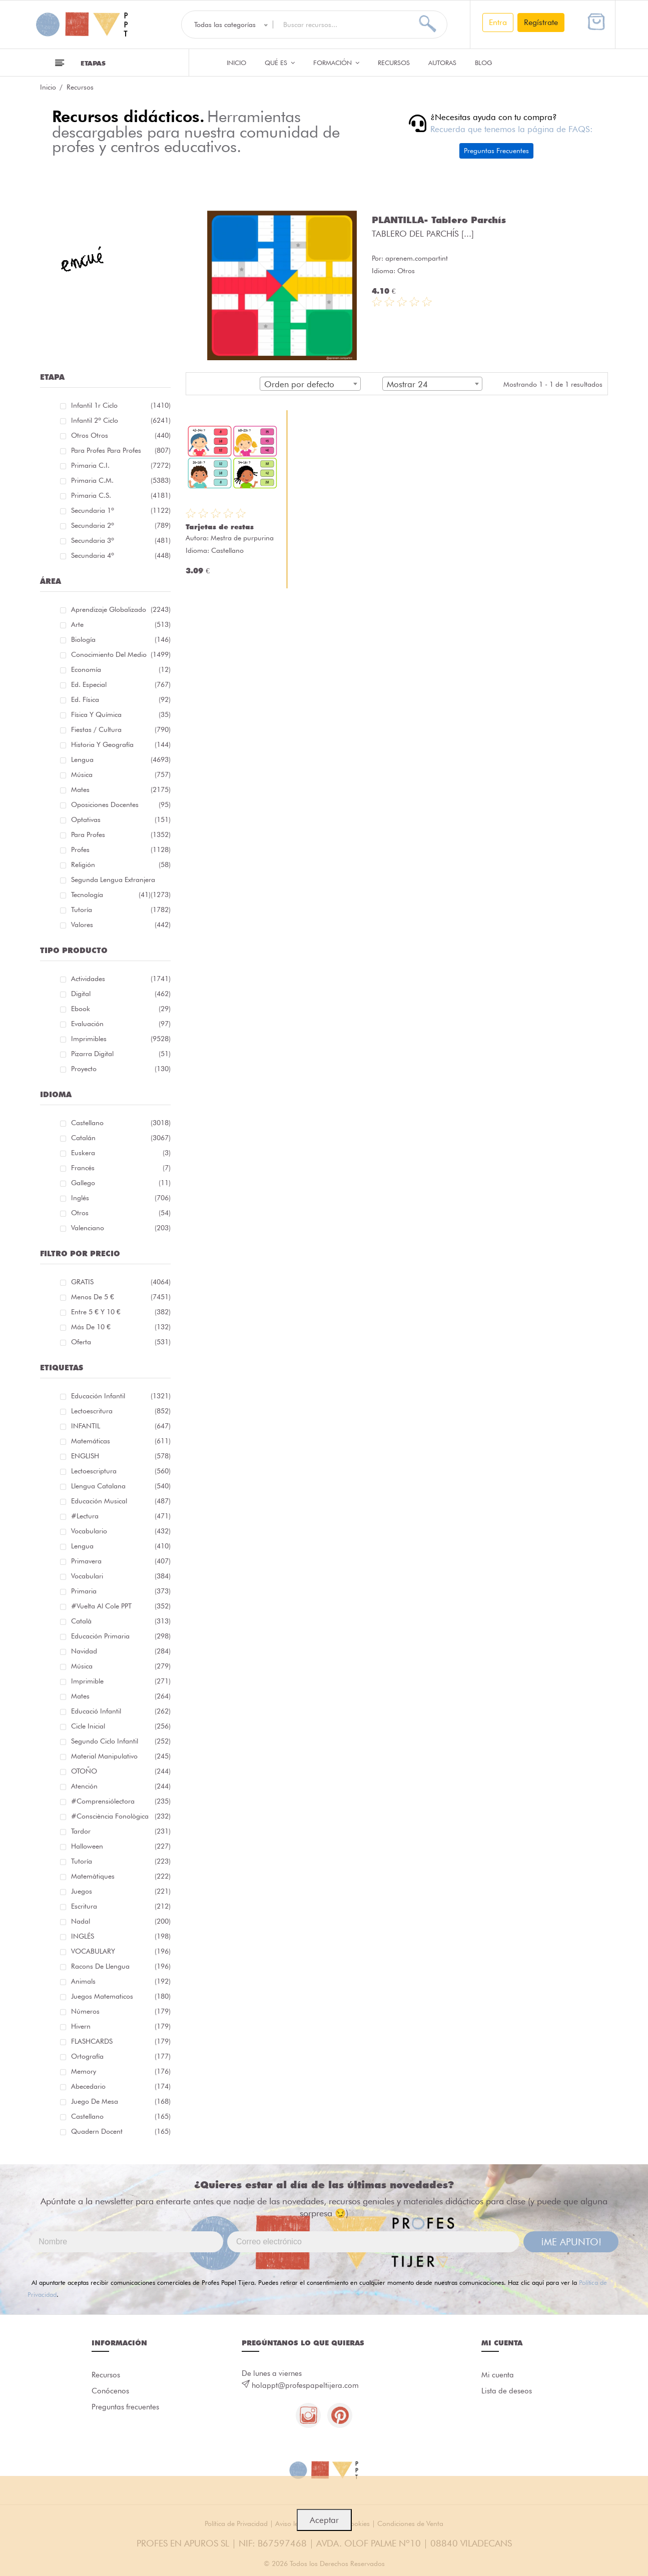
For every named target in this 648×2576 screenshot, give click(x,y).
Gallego (121, 1182)
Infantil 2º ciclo (121, 420)
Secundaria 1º (121, 510)
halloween (121, 1846)
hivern (121, 2026)
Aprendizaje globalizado (121, 609)
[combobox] (310, 384)
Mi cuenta (497, 2374)
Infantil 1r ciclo (121, 405)
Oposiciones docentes (121, 804)
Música (121, 774)
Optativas (121, 819)
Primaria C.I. (121, 465)
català (121, 1620)
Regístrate (541, 22)
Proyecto (121, 1068)
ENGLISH (121, 1455)
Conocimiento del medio (121, 654)
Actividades (121, 978)
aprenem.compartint (416, 258)
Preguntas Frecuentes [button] (496, 151)
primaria (121, 1590)
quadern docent (121, 2131)
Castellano (121, 1122)
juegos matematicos (121, 1996)
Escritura (121, 1906)
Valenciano (121, 1227)
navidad (121, 1650)
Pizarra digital (121, 1053)
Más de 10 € (121, 1326)
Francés (121, 1167)
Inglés (121, 1197)
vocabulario (121, 1530)
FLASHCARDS (121, 2041)
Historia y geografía (121, 744)
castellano (121, 2116)
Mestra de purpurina (242, 538)
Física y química (121, 714)
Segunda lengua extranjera (121, 881)
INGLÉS (121, 1936)
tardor (121, 1831)
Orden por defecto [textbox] (299, 384)
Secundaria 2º (121, 525)
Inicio (236, 63)
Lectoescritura (121, 1410)
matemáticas (121, 1440)
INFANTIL (121, 1425)
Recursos (394, 63)
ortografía (121, 2056)
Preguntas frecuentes (125, 2406)
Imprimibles (121, 1038)
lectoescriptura (121, 1470)
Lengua (121, 759)
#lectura (121, 1515)
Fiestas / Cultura (121, 729)
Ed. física (121, 699)
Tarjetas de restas (220, 527)
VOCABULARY (121, 1951)
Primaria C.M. (121, 480)
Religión (121, 864)
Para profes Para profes (121, 450)
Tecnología (111, 894)
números (121, 2011)
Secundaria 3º (121, 540)
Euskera (121, 1152)
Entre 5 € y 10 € (121, 1311)
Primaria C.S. (121, 495)
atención (121, 1786)
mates (121, 1695)
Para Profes (121, 834)
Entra (498, 22)
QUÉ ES (280, 63)
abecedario (121, 2086)
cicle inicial (121, 1726)
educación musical (121, 1500)
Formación (336, 63)
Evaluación (121, 1023)
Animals (121, 1981)
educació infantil (121, 1711)
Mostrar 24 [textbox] (407, 384)
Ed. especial (121, 684)
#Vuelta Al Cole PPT (121, 1605)
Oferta (121, 1341)
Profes (121, 849)
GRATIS (121, 1281)
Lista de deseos (506, 2390)
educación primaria (121, 1635)
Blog (483, 63)
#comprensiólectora (121, 1801)
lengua (121, 1545)
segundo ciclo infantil (121, 1741)
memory (121, 2071)
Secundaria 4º (121, 555)
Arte (121, 624)
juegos (121, 1891)
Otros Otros (121, 435)
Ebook (121, 1008)
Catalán (121, 1137)
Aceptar (324, 2520)
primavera (121, 1560)
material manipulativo (121, 1756)
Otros (121, 1212)
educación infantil (121, 1395)
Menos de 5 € (121, 1296)
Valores (121, 924)
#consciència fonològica (121, 1816)
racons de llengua (121, 1966)
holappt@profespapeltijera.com (305, 2385)
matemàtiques (121, 1876)
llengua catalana (121, 1485)
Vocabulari (121, 1575)
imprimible (121, 1680)
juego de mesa (121, 2101)
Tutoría (121, 909)
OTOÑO (121, 1771)
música (121, 1665)
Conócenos (110, 2390)
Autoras (442, 63)
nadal (121, 1921)
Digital (121, 993)
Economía (121, 669)
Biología (121, 639)
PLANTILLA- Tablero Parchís (439, 219)
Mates (121, 789)
